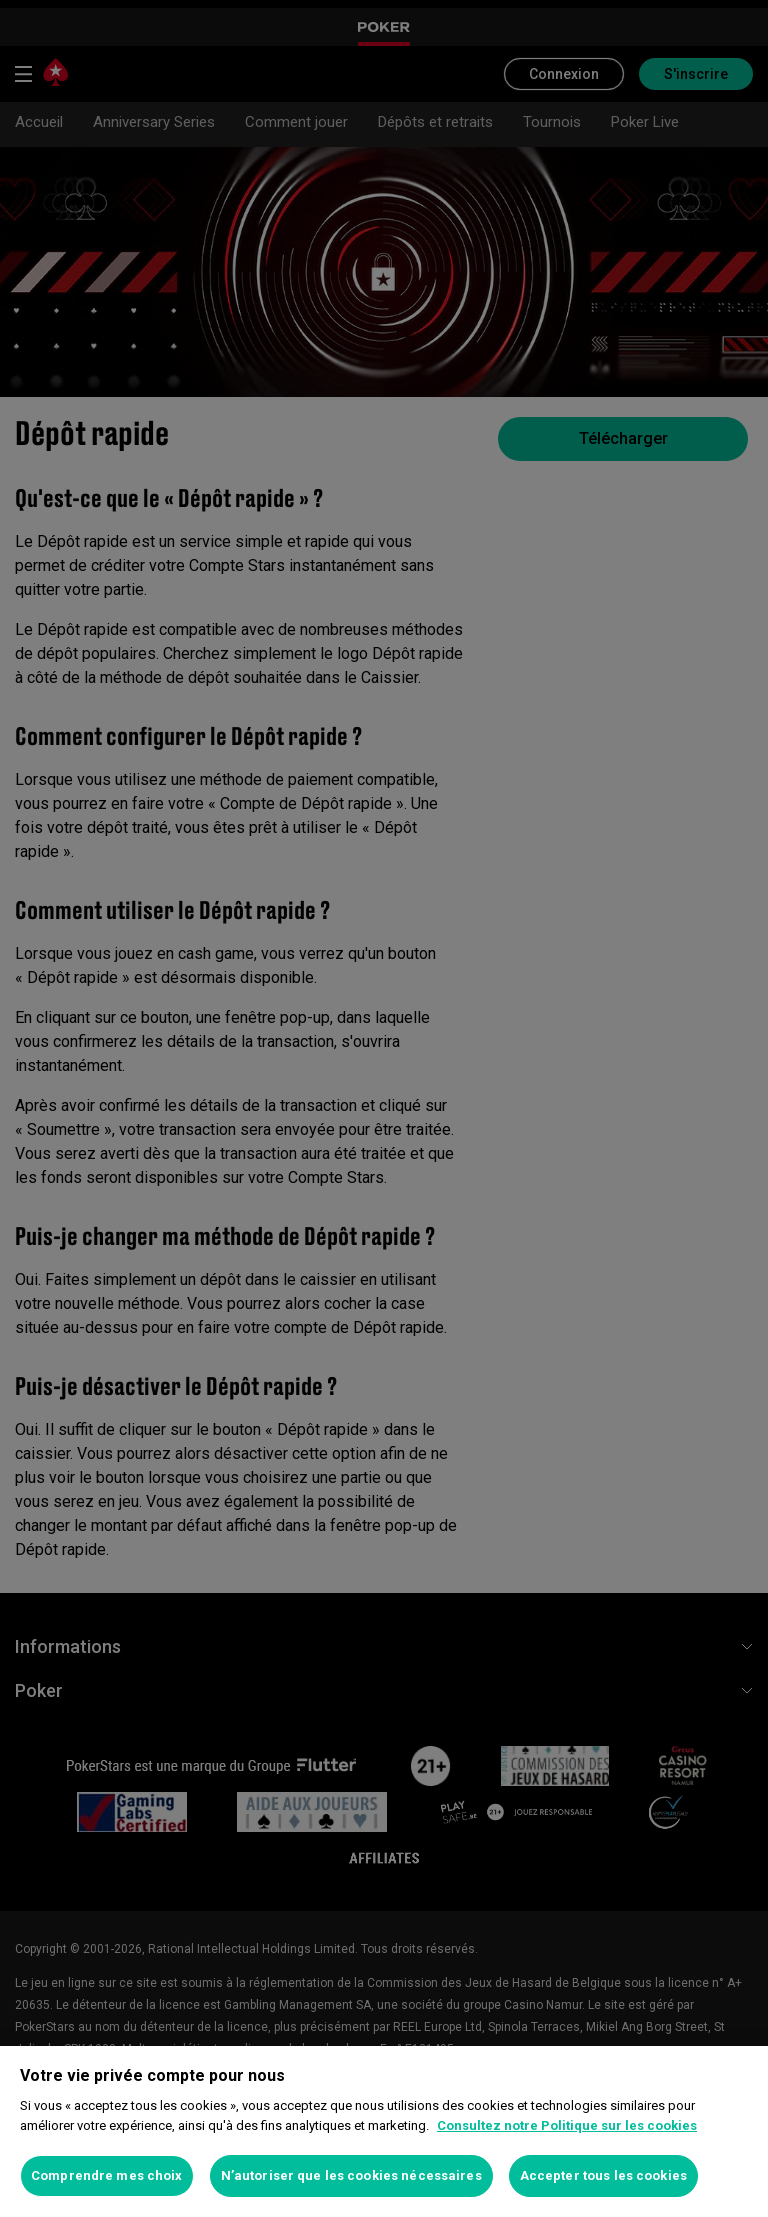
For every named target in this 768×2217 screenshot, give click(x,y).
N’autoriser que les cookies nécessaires (351, 2175)
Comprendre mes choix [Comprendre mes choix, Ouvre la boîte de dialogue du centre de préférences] (107, 2175)
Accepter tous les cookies (603, 2175)
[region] (384, 2131)
